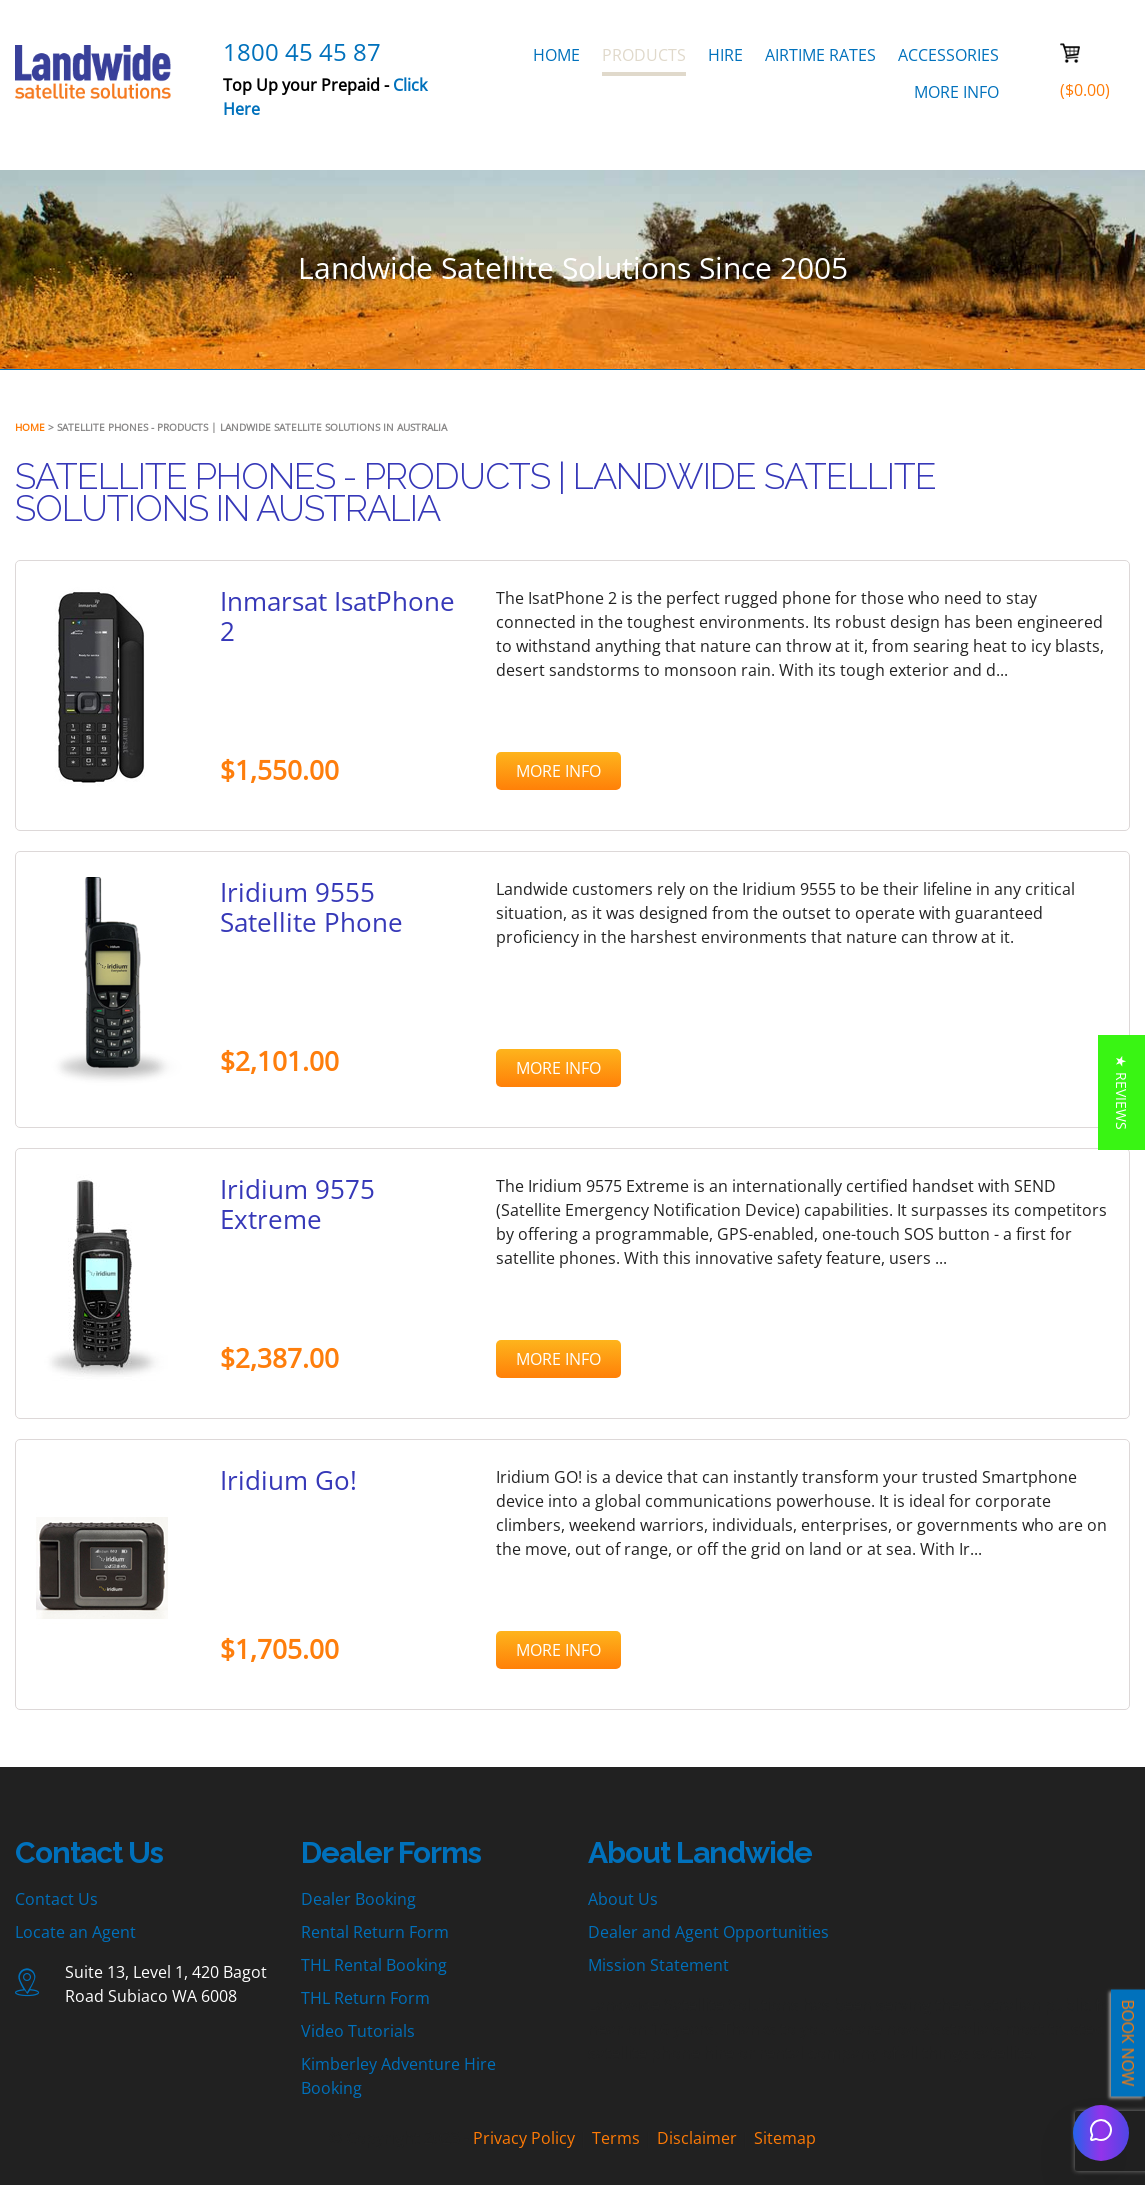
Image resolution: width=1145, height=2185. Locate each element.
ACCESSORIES (948, 55)
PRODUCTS (644, 55)
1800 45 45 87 (302, 51)
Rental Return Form (375, 1932)
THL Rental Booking (374, 1965)
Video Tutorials (358, 2031)
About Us (623, 1899)
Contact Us (56, 1899)
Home (30, 427)
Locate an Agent (75, 1932)
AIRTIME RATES (820, 55)
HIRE (725, 55)
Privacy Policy (524, 2138)
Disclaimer (697, 2138)
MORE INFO (956, 92)
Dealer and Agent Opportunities (708, 1932)
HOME (556, 55)
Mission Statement (658, 1965)
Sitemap (785, 2138)
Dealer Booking (358, 1899)
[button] (1121, 1092)
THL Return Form (365, 1998)
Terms (616, 2138)
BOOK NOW (1128, 2043)
